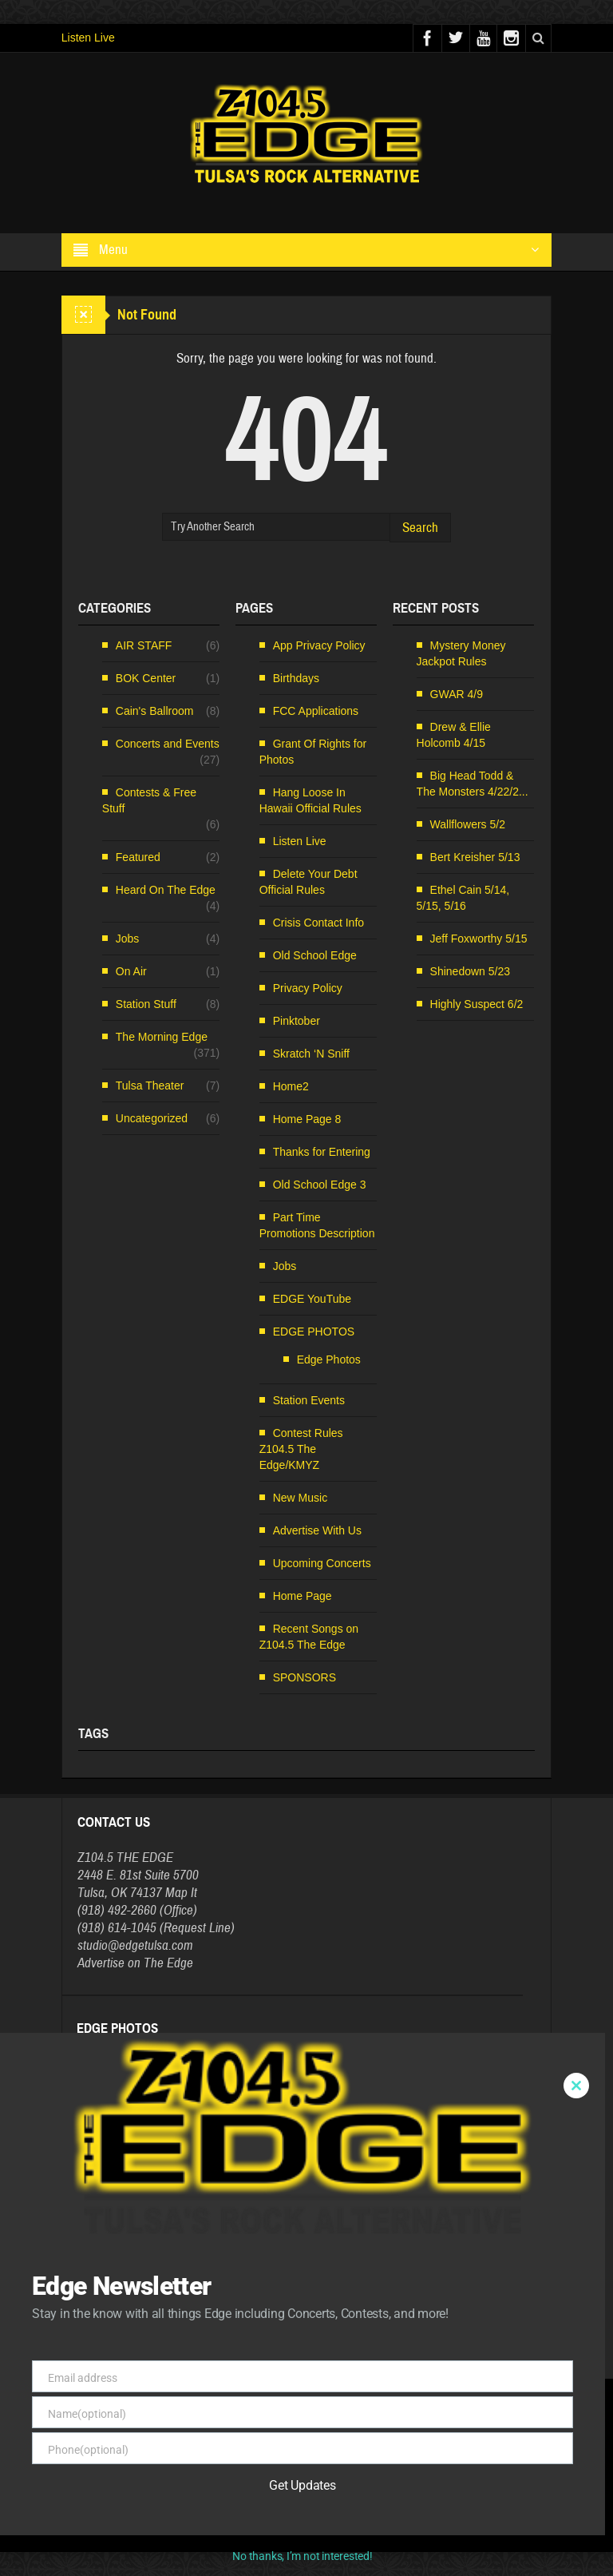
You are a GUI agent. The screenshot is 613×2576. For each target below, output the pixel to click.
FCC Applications (315, 711)
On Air (131, 971)
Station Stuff (146, 1004)
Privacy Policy (307, 988)
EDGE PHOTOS (313, 1331)
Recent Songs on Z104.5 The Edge (308, 1636)
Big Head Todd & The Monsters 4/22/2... (472, 783)
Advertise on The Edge (135, 1963)
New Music (300, 1497)
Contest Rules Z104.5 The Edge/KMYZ (301, 1449)
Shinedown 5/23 (470, 971)
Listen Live (88, 37)
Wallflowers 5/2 (467, 824)
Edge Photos (329, 1359)
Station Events (309, 1400)
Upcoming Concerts (322, 1563)
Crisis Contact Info (318, 922)
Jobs (128, 938)
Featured (138, 857)
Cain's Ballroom (155, 711)
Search (420, 527)
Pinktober (296, 1020)
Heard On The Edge (166, 889)
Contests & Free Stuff (149, 800)
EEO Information (282, 2517)
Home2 (291, 1086)
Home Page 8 (307, 1119)
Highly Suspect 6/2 (477, 1004)
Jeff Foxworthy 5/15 (479, 938)
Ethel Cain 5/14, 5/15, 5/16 (463, 897)
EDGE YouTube (312, 1298)
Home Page (302, 1596)
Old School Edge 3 (319, 1184)
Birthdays (296, 678)
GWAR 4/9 (456, 694)
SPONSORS (304, 1677)
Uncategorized (152, 1118)
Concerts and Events (167, 743)
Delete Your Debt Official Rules (308, 881)
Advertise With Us (317, 1530)
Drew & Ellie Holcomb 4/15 (454, 734)
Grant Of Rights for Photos (312, 751)
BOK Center (146, 678)
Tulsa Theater (150, 1085)
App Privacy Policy (319, 645)
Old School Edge (315, 955)
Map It (181, 1892)
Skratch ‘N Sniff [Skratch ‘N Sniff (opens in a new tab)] (311, 1053)
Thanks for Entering (321, 1151)
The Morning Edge (162, 1036)
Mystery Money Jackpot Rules (461, 653)
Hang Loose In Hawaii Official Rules (310, 800)
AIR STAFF (144, 645)
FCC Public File (351, 2517)
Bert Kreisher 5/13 (475, 857)
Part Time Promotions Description (317, 1225)
